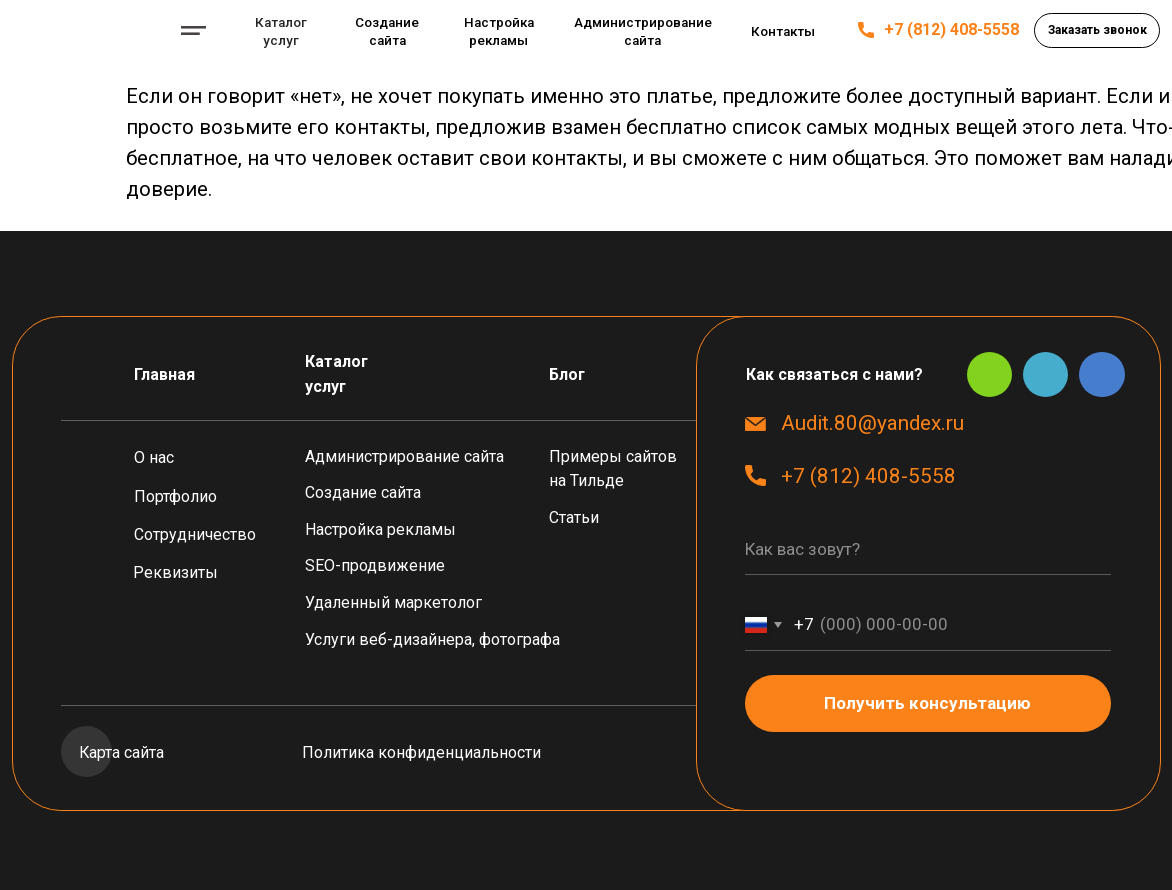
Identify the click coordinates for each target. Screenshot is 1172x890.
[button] (1097, 30)
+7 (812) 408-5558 (951, 29)
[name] (928, 549)
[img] (86, 30)
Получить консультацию (927, 703)
